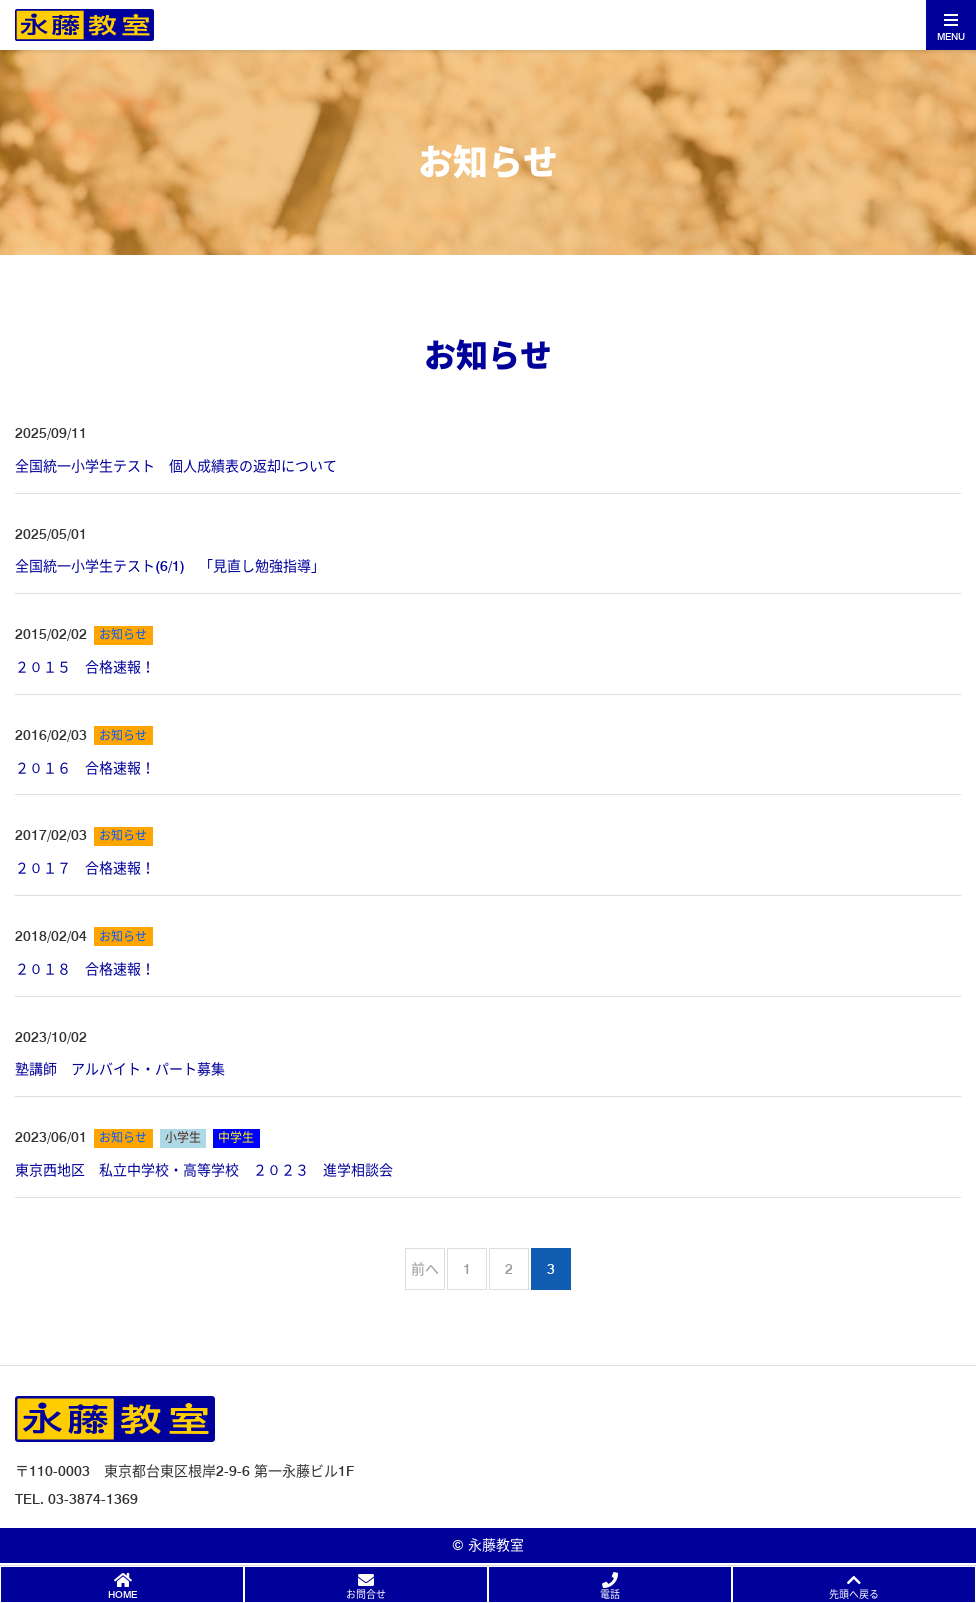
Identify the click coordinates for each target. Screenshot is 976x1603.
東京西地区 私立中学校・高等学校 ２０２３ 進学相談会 (204, 1170)
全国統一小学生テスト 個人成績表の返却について (176, 466)
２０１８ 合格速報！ (85, 969)
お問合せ (366, 1594)
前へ (425, 1269)
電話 (610, 1594)
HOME (122, 1594)
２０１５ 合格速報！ (85, 667)
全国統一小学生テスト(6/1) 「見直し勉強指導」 (170, 566)
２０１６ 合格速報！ (85, 768)
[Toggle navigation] (951, 25)
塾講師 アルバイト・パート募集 (120, 1069)
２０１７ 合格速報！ (85, 868)
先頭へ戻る (854, 1594)
